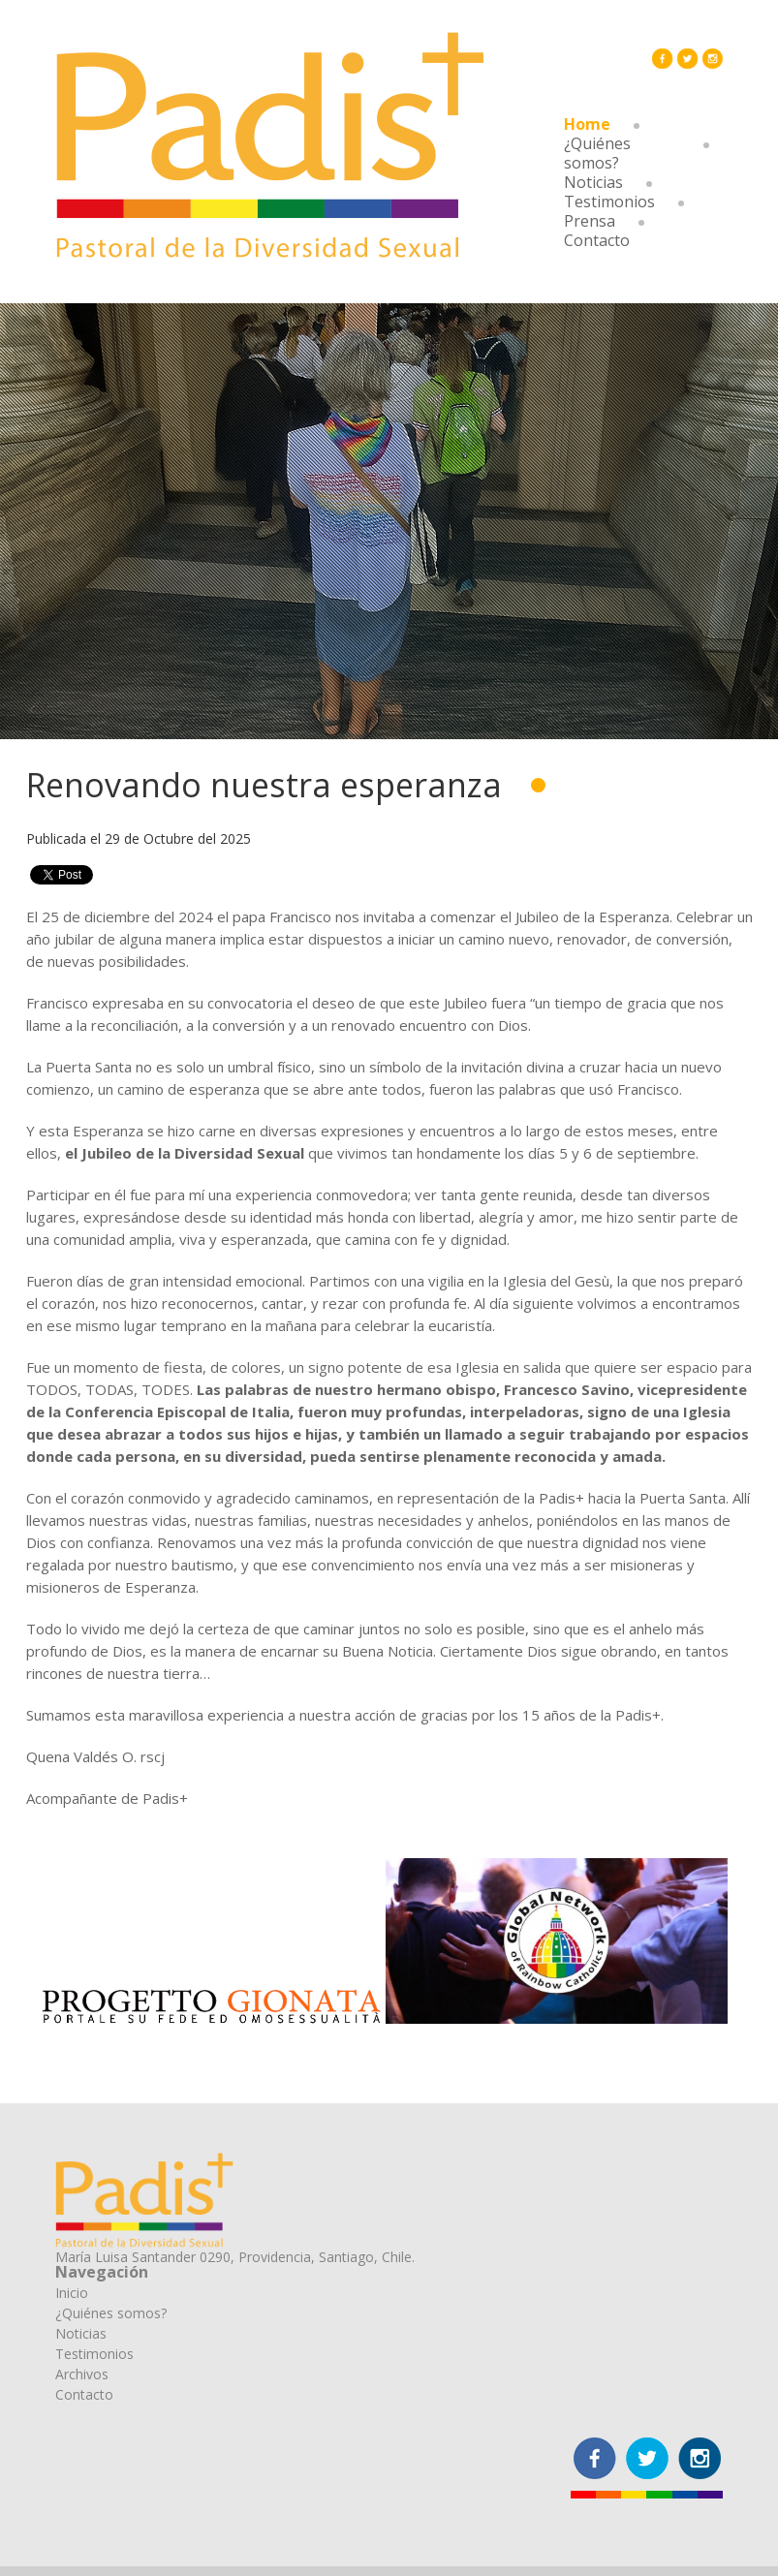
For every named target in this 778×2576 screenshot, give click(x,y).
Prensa (589, 221)
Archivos (82, 2374)
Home (587, 124)
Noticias (593, 182)
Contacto (597, 240)
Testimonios (609, 201)
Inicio (71, 2292)
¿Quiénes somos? (597, 153)
